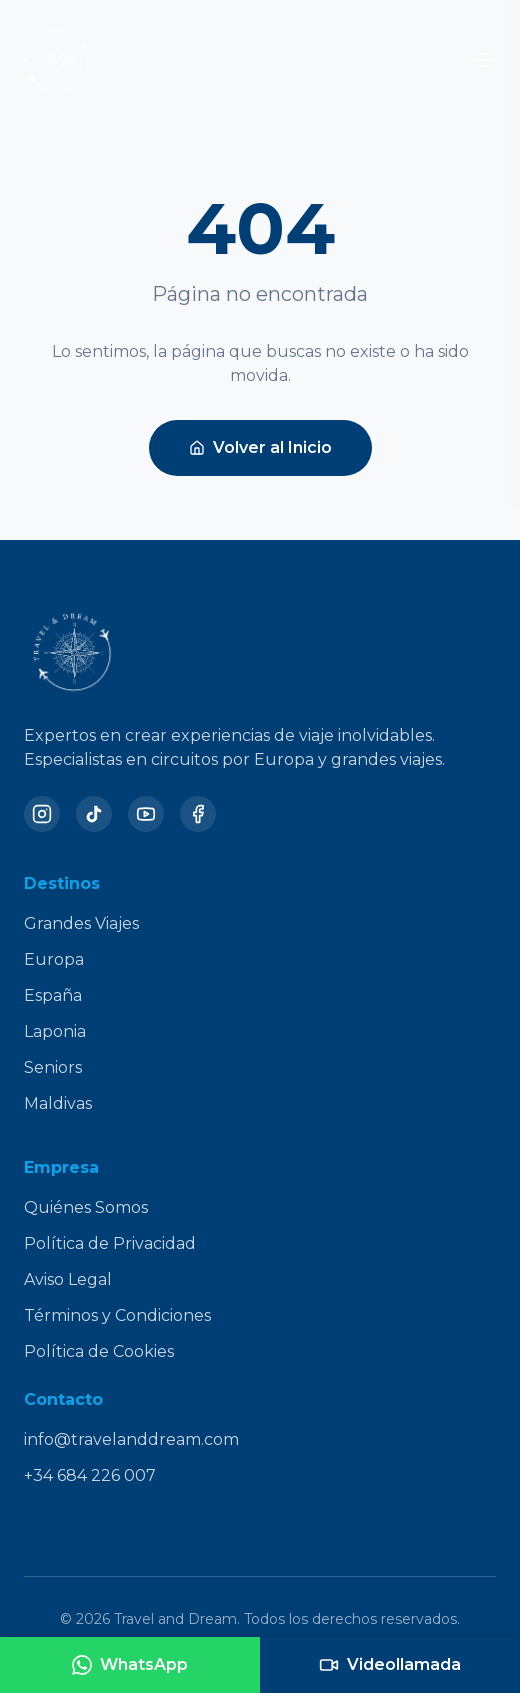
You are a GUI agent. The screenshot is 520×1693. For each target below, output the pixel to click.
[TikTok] (94, 814)
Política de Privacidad (110, 1243)
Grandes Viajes (81, 923)
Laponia (55, 1031)
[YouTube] (146, 814)
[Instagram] (42, 814)
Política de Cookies (99, 1351)
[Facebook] (198, 814)
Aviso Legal (68, 1279)
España (53, 995)
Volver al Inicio (260, 447)
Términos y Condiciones (117, 1315)
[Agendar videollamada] (390, 1665)
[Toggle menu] (484, 60)
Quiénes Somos (86, 1207)
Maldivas (58, 1103)
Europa (54, 959)
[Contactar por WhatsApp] (130, 1665)
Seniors (53, 1067)
